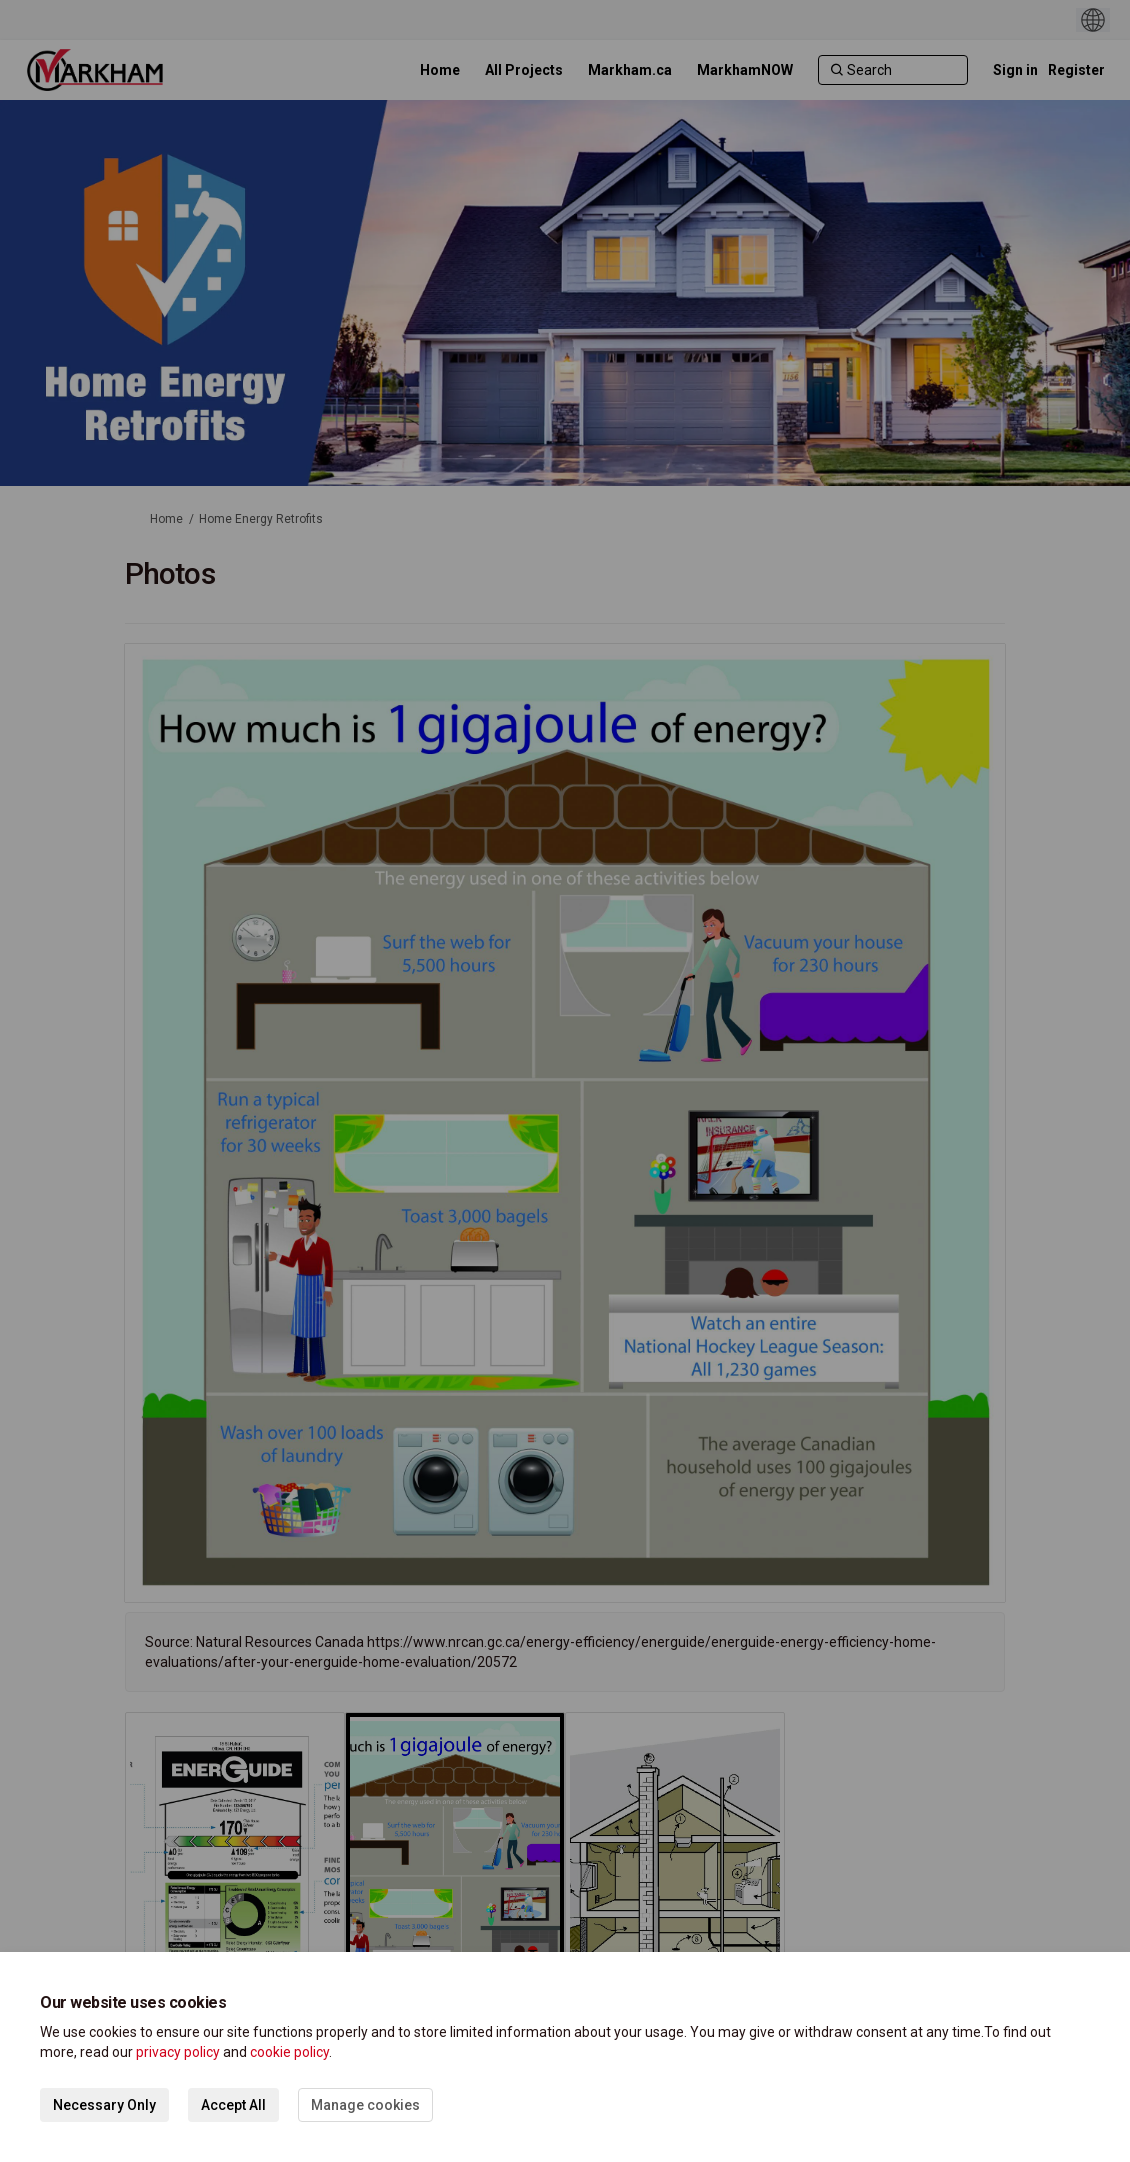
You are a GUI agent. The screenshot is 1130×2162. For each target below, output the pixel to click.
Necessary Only (104, 2105)
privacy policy (178, 2052)
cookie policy (289, 2052)
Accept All (233, 2105)
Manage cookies (365, 2105)
